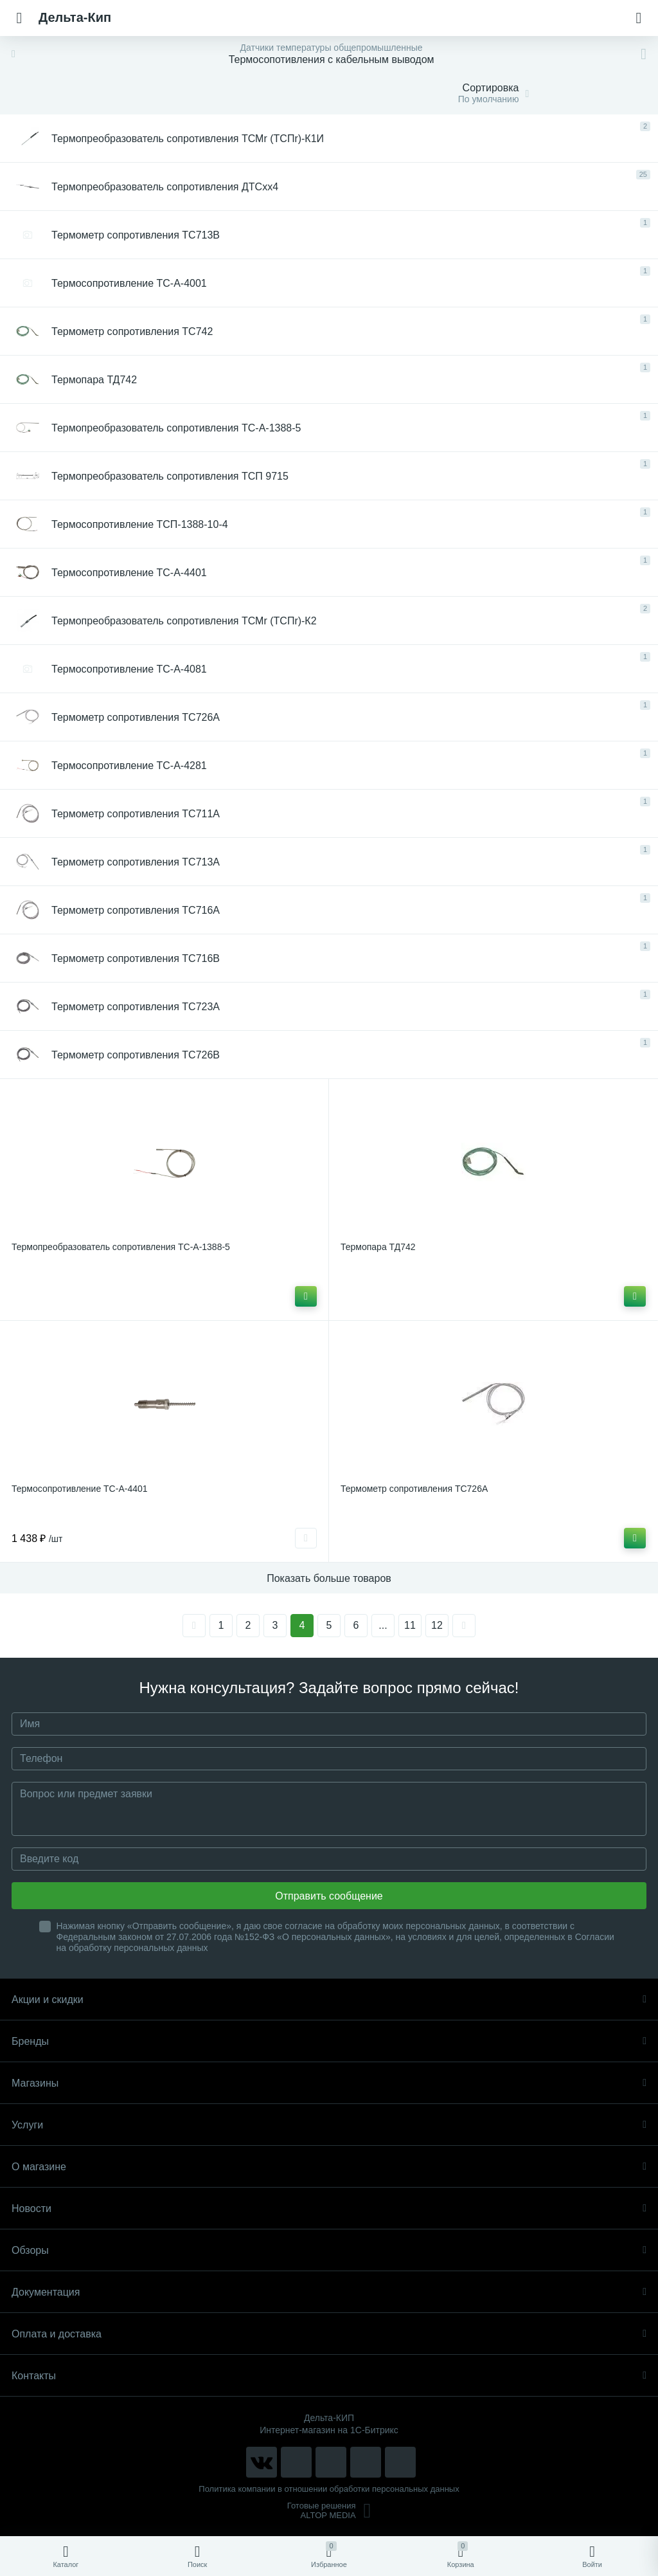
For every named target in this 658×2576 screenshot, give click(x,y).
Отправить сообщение (328, 1896)
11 (410, 1625)
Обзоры (329, 2250)
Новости (329, 2208)
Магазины (329, 2083)
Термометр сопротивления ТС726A (414, 1488)
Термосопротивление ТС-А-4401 (80, 1488)
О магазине (329, 2166)
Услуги (329, 2124)
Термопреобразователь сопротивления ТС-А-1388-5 (121, 1247)
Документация (329, 2292)
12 (437, 1625)
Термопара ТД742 (378, 1247)
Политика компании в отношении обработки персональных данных (329, 2489)
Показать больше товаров (329, 1578)
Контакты (329, 2375)
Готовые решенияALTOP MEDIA (329, 2510)
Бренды (329, 2041)
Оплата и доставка (329, 2333)
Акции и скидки (329, 1999)
